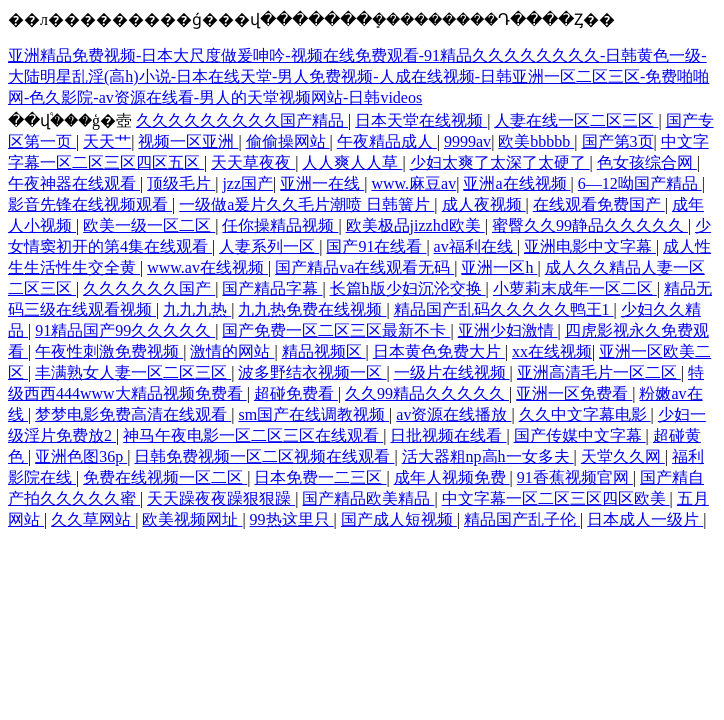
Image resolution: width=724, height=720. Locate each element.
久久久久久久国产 (149, 288)
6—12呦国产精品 (640, 183)
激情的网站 (232, 351)
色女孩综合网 (647, 162)
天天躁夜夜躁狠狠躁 (221, 498)
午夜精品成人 (387, 141)
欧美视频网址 (192, 519)
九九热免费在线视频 (312, 309)
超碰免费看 (296, 393)
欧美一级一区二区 (149, 225)
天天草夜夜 (253, 162)
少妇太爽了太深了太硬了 (500, 162)
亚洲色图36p (81, 456)
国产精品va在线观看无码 (364, 267)
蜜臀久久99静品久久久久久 (590, 225)
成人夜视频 (484, 204)
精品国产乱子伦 (522, 519)
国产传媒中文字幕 (580, 435)
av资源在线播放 (453, 414)
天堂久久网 (623, 456)
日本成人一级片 (645, 519)
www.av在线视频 (207, 267)
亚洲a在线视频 (516, 183)
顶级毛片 (181, 183)
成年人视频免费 (452, 477)
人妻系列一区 (269, 246)
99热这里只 (292, 519)
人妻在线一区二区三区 (576, 120)
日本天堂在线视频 (421, 120)
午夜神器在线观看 (74, 183)
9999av (467, 141)
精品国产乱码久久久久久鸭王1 (504, 309)
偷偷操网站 (288, 141)
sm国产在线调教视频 (313, 414)
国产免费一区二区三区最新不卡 (336, 330)
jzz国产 (247, 183)
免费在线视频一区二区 (165, 477)
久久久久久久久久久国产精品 (242, 120)
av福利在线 (475, 246)
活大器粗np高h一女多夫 (488, 456)
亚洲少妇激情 (508, 330)
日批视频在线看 (448, 435)
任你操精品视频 (280, 225)
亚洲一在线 (322, 183)
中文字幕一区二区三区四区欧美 (556, 498)
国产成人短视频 (399, 519)
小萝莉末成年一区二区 (575, 288)
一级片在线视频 (452, 372)
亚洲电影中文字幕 (590, 246)
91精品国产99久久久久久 (125, 330)
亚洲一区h (499, 267)
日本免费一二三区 (320, 477)
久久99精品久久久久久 (427, 393)
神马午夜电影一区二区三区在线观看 (253, 435)
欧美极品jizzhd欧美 (415, 225)
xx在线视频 (552, 351)
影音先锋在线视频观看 (90, 204)
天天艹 (107, 141)
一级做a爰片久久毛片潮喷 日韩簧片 (306, 204)
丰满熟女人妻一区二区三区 (133, 372)
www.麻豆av (413, 183)
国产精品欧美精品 (368, 498)
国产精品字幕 (272, 288)
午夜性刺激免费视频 (109, 351)
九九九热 (197, 309)
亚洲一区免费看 (574, 393)
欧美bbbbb (536, 141)
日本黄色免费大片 (439, 351)
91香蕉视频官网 (575, 477)
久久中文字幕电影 (585, 414)
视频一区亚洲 (188, 141)
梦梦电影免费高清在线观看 (133, 414)
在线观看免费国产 (599, 204)
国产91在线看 (376, 246)
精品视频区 (324, 351)
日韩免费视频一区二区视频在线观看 (264, 456)
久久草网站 (93, 519)
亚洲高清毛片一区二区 (599, 372)
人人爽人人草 (352, 162)
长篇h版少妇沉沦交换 (408, 288)
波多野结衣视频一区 (312, 372)
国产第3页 (618, 141)
